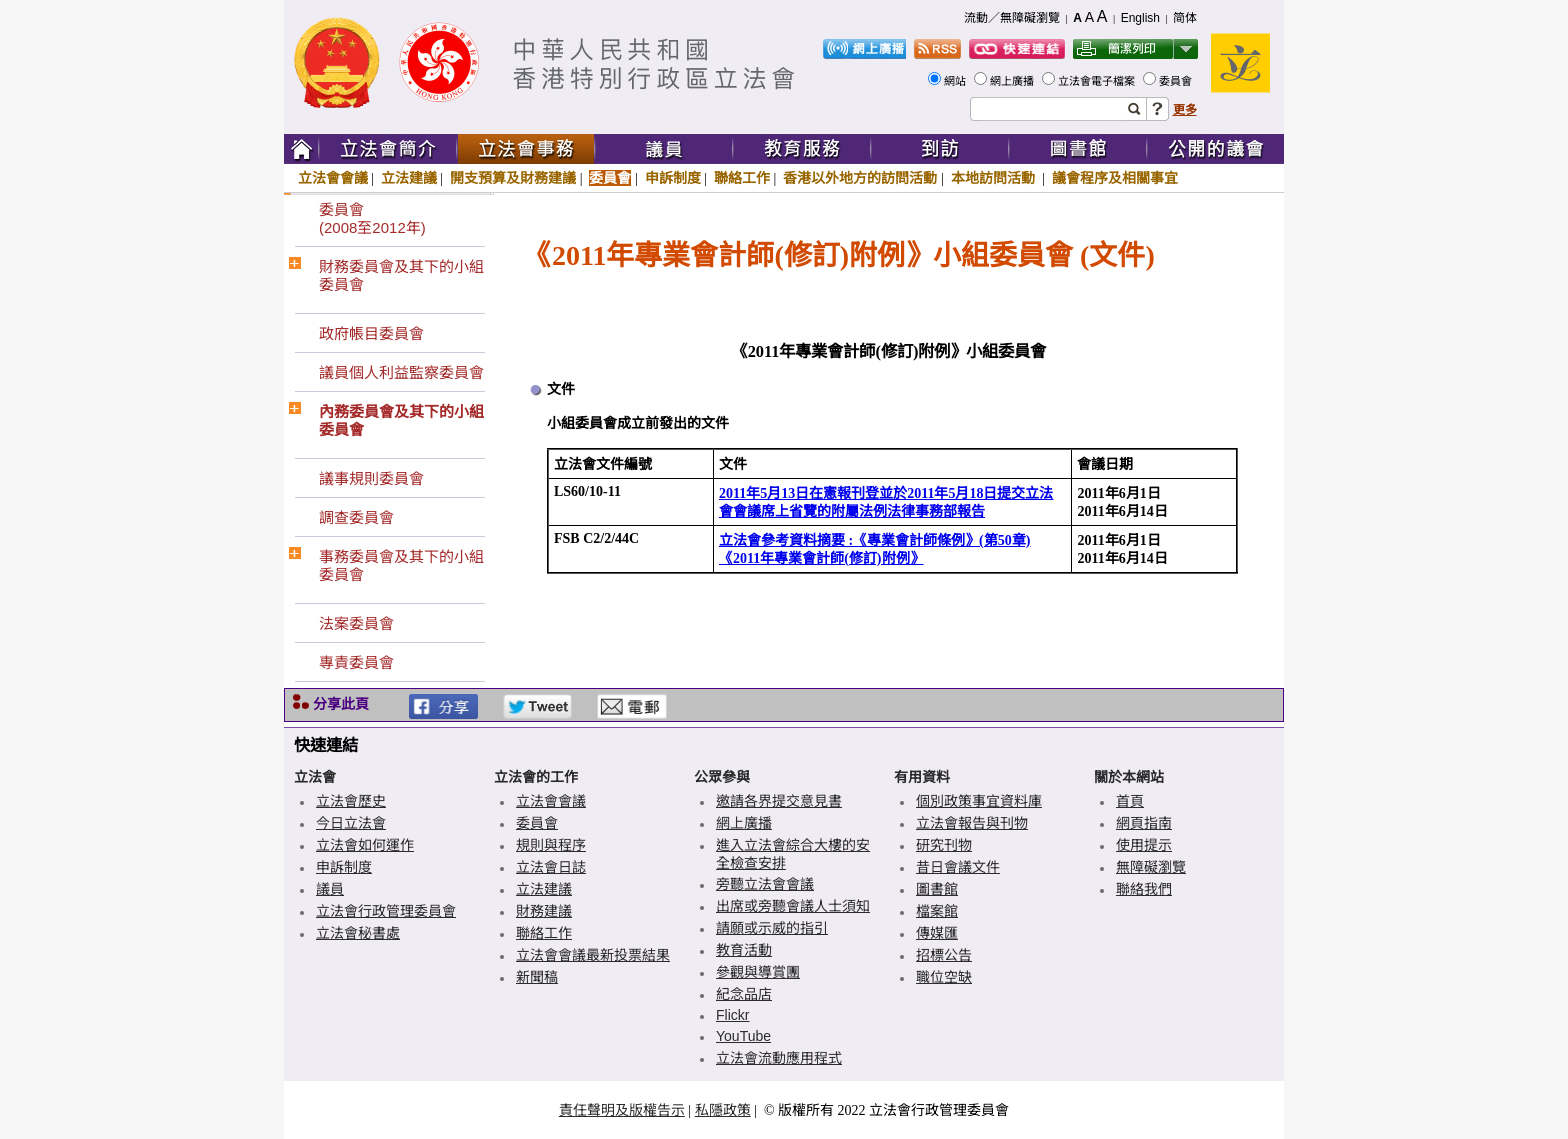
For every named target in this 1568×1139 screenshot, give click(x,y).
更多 (1185, 110)
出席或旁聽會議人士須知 (793, 906)
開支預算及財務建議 (513, 178)
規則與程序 (551, 845)
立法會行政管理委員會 (386, 911)
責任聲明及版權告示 (622, 1110)
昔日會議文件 (958, 867)
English (1140, 18)
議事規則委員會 (371, 478)
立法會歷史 (351, 801)
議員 (330, 889)
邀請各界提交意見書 (779, 801)
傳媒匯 (937, 933)
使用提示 (1144, 845)
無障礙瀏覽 (1151, 867)
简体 (1185, 18)
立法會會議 (333, 178)
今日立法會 (351, 823)
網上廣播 (1013, 81)
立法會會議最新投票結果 (593, 955)
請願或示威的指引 (772, 928)
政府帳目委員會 (371, 333)
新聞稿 (537, 977)
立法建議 (409, 178)
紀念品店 (744, 994)
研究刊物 (944, 845)
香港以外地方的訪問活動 (860, 178)
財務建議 (544, 911)
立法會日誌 (551, 867)
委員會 (1177, 81)
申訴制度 (673, 178)
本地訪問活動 (995, 178)
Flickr (732, 1015)
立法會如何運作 (365, 845)
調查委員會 (356, 517)
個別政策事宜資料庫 (979, 801)
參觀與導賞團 (758, 972)
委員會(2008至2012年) (372, 218)
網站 (956, 81)
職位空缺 (944, 977)
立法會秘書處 (358, 933)
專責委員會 (356, 662)
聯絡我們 (1144, 889)
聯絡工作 (742, 178)
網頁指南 (1144, 823)
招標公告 (944, 955)
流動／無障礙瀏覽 (1012, 18)
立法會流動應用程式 (779, 1058)
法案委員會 (356, 623)
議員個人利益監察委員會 (401, 372)
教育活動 (744, 950)
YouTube (743, 1036)
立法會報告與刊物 (972, 823)
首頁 (1130, 801)
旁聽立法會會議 (765, 884)
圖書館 (937, 889)
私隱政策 (723, 1110)
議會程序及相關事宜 (1115, 178)
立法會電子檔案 (1098, 81)
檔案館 (937, 911)
